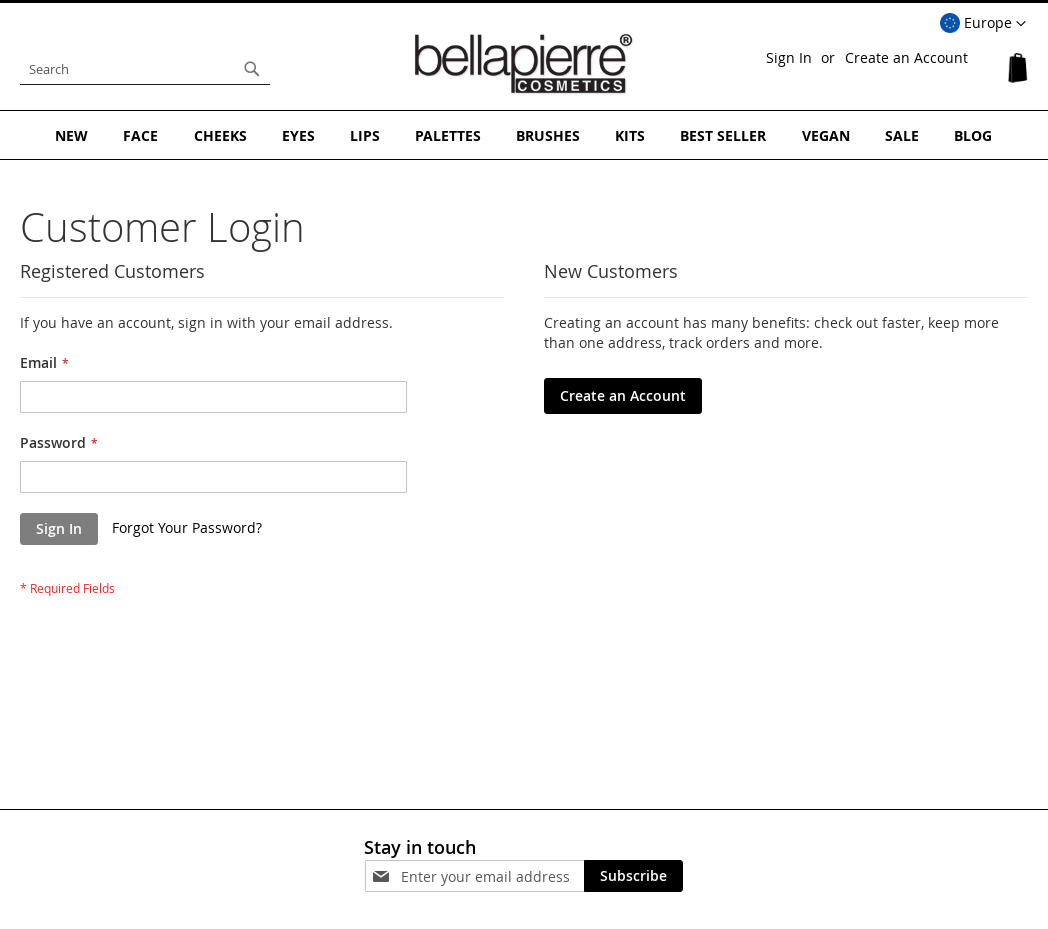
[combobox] (145, 69)
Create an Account (906, 57)
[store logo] (524, 64)
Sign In (789, 57)
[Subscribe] (633, 876)
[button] (983, 24)
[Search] (252, 69)
